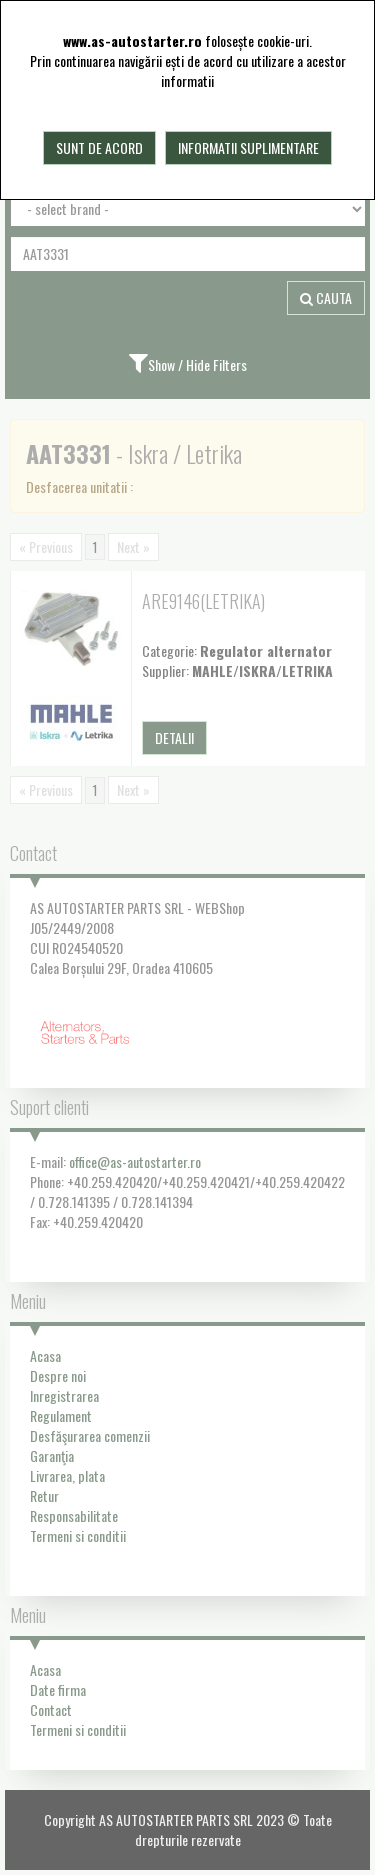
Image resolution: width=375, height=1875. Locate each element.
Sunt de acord (99, 147)
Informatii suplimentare (248, 147)
